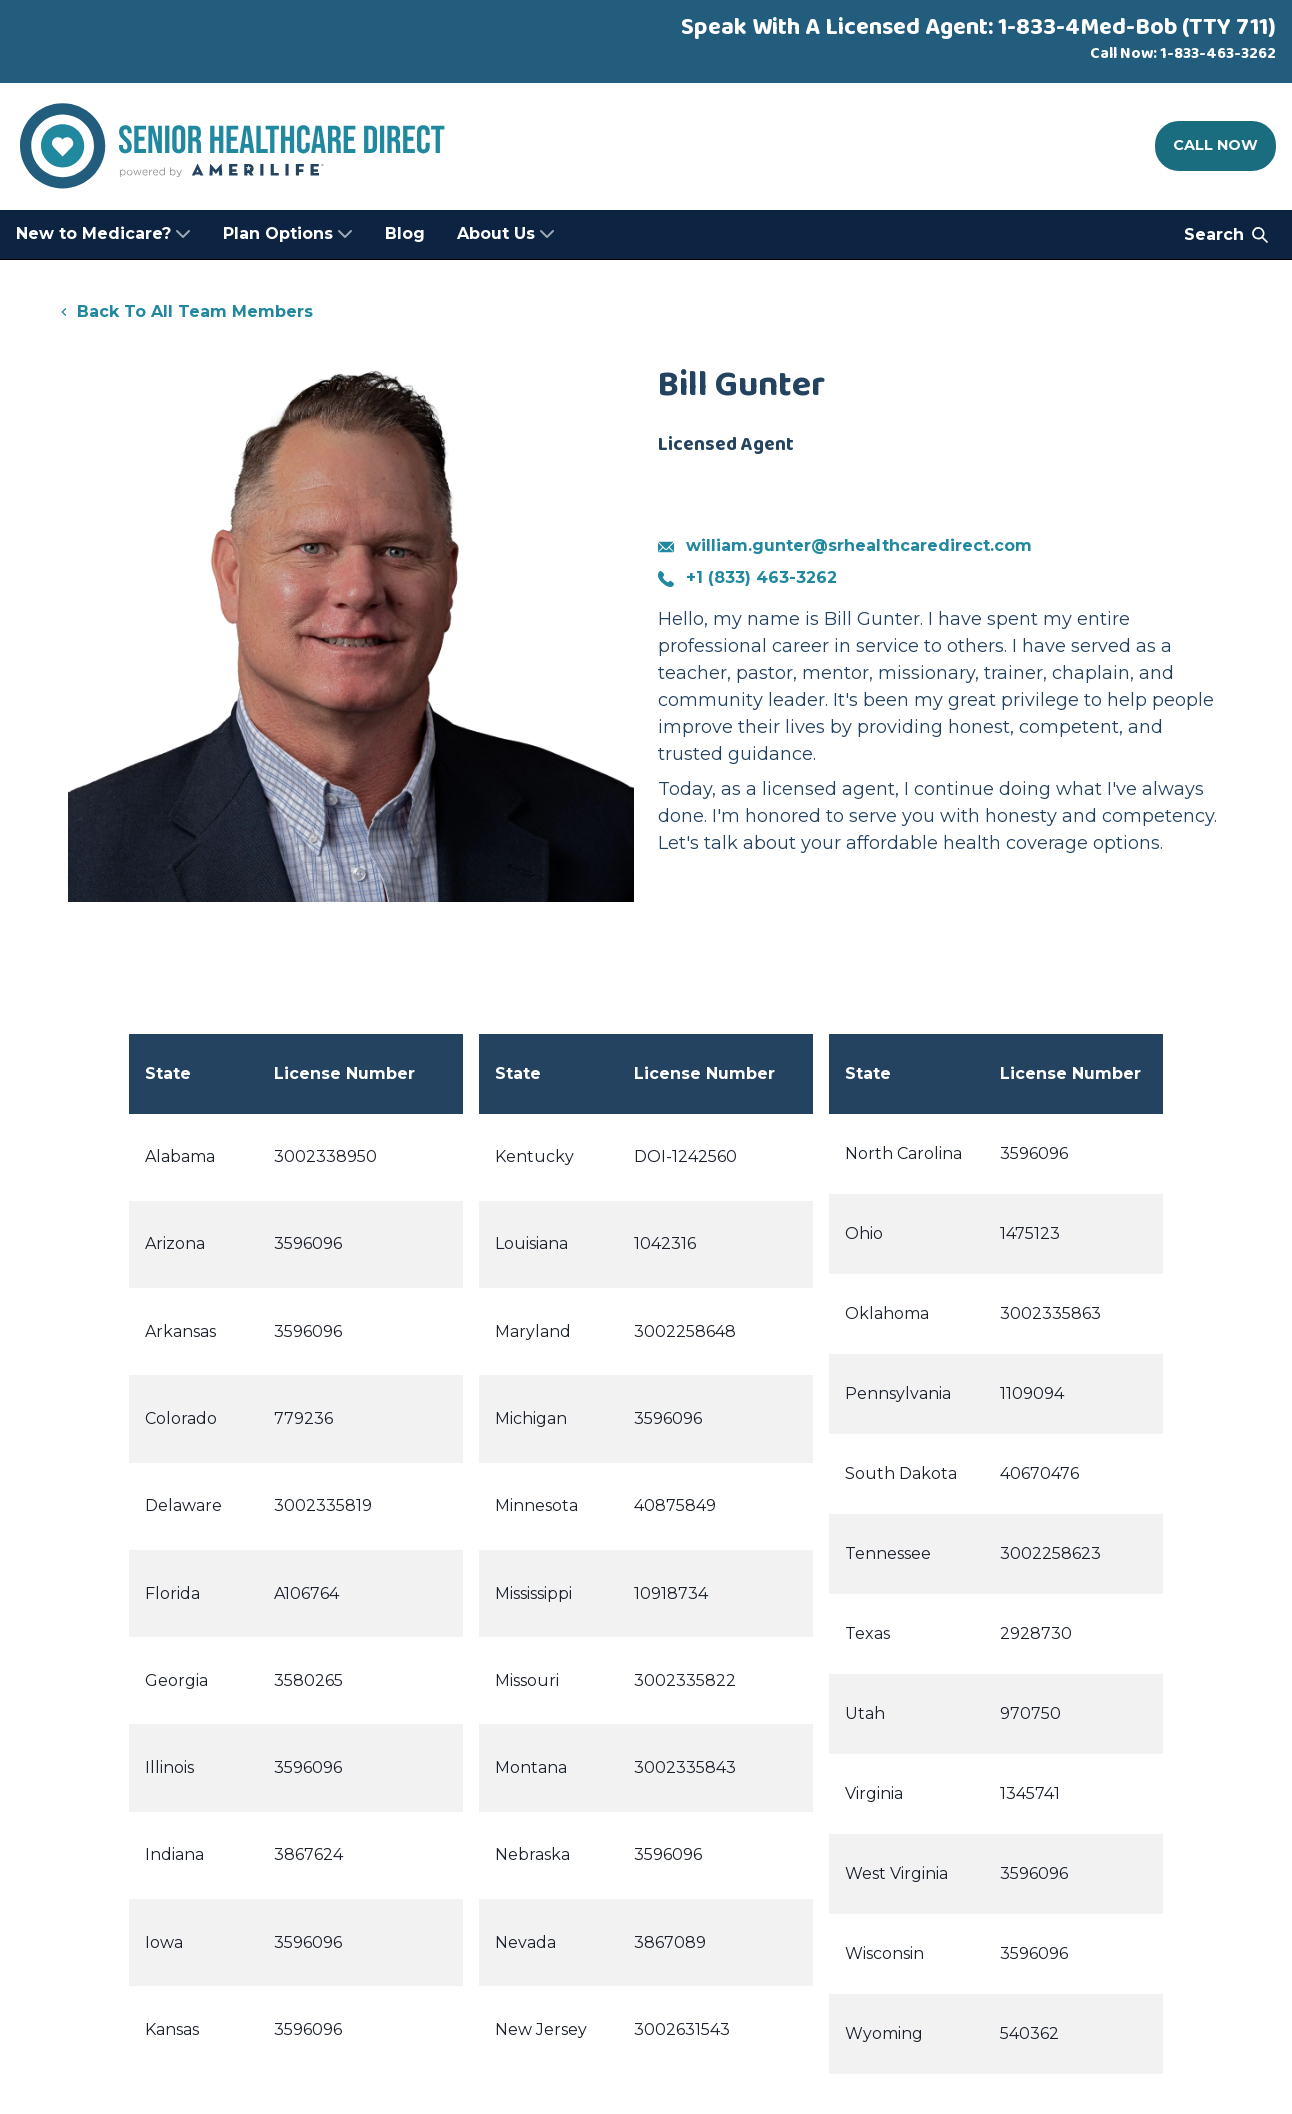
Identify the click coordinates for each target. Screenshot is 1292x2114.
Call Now (1215, 145)
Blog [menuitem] (405, 233)
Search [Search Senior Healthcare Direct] (1226, 234)
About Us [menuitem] (506, 233)
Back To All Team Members (184, 311)
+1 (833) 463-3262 (747, 577)
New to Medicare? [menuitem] (103, 233)
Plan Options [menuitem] (288, 233)
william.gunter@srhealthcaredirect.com (845, 545)
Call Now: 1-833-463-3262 (1183, 53)
